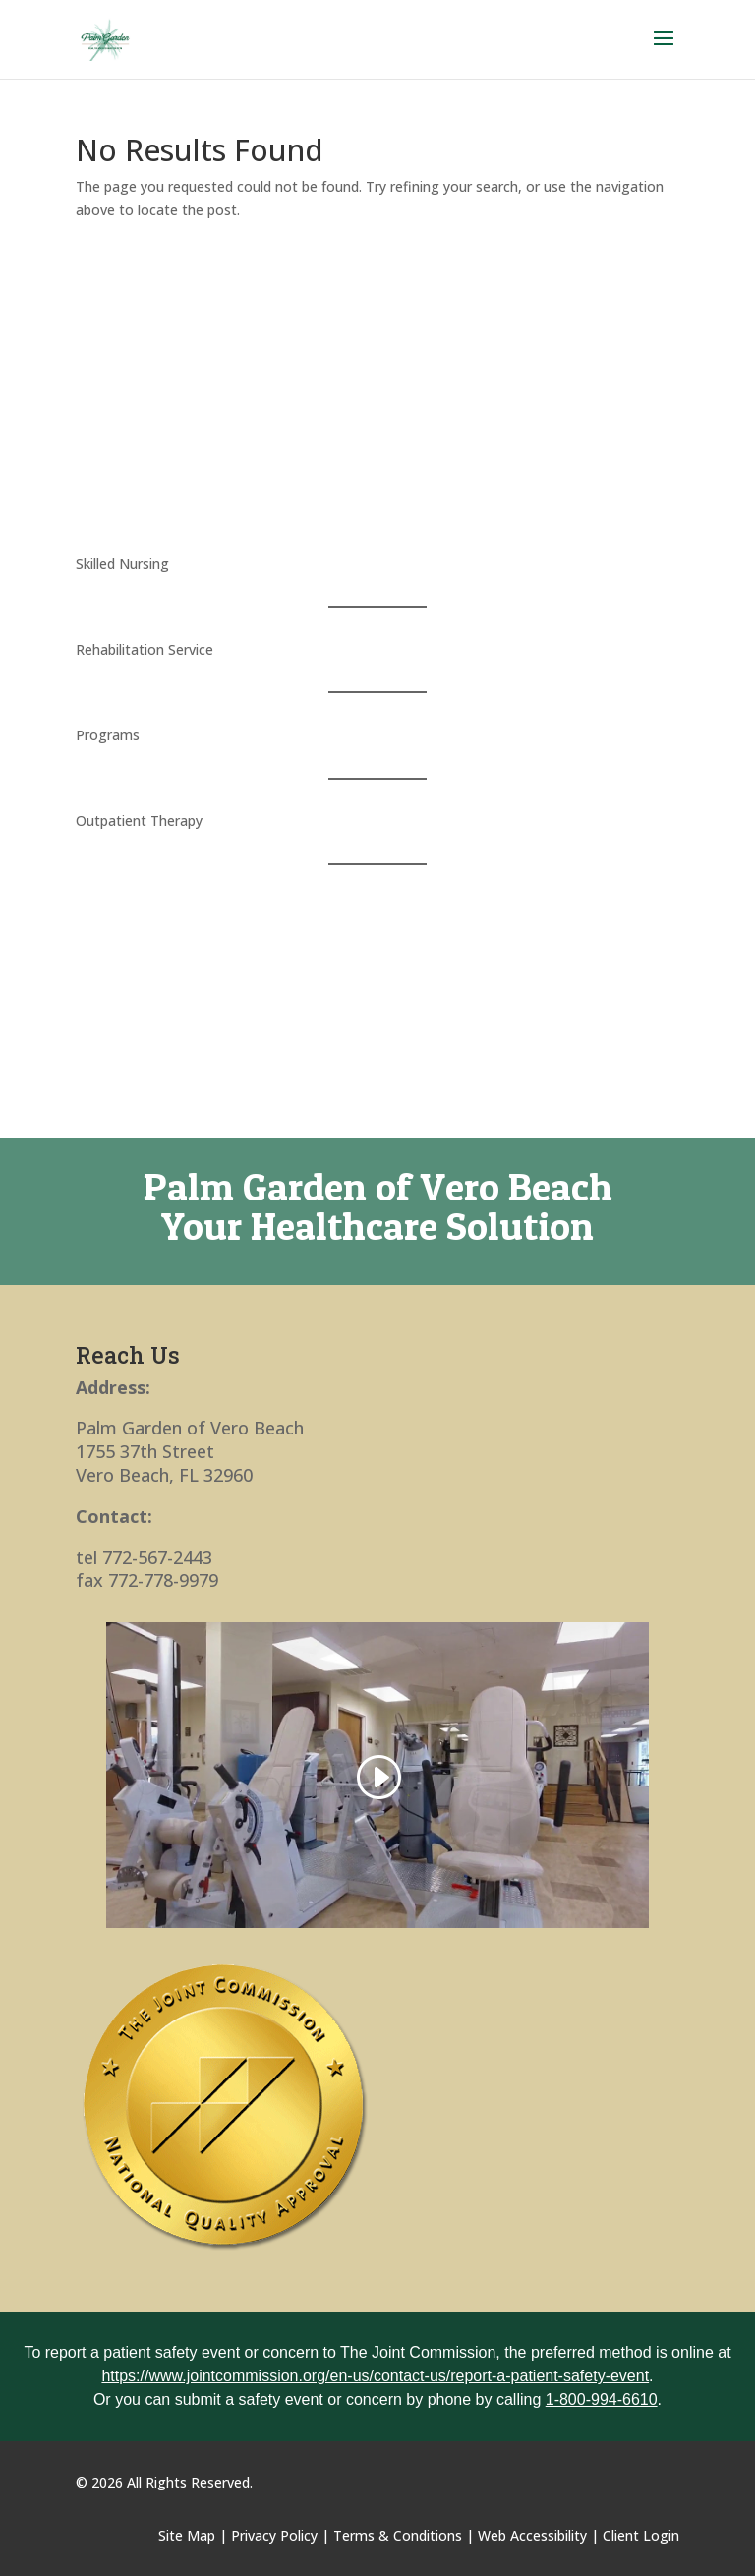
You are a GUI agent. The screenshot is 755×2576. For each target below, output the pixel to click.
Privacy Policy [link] (274, 2535)
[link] (106, 38)
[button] (663, 51)
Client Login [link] (641, 2535)
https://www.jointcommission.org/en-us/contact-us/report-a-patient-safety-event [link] (375, 2376)
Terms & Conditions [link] (397, 2535)
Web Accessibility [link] (532, 2535)
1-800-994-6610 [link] (602, 2399)
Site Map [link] (186, 2535)
